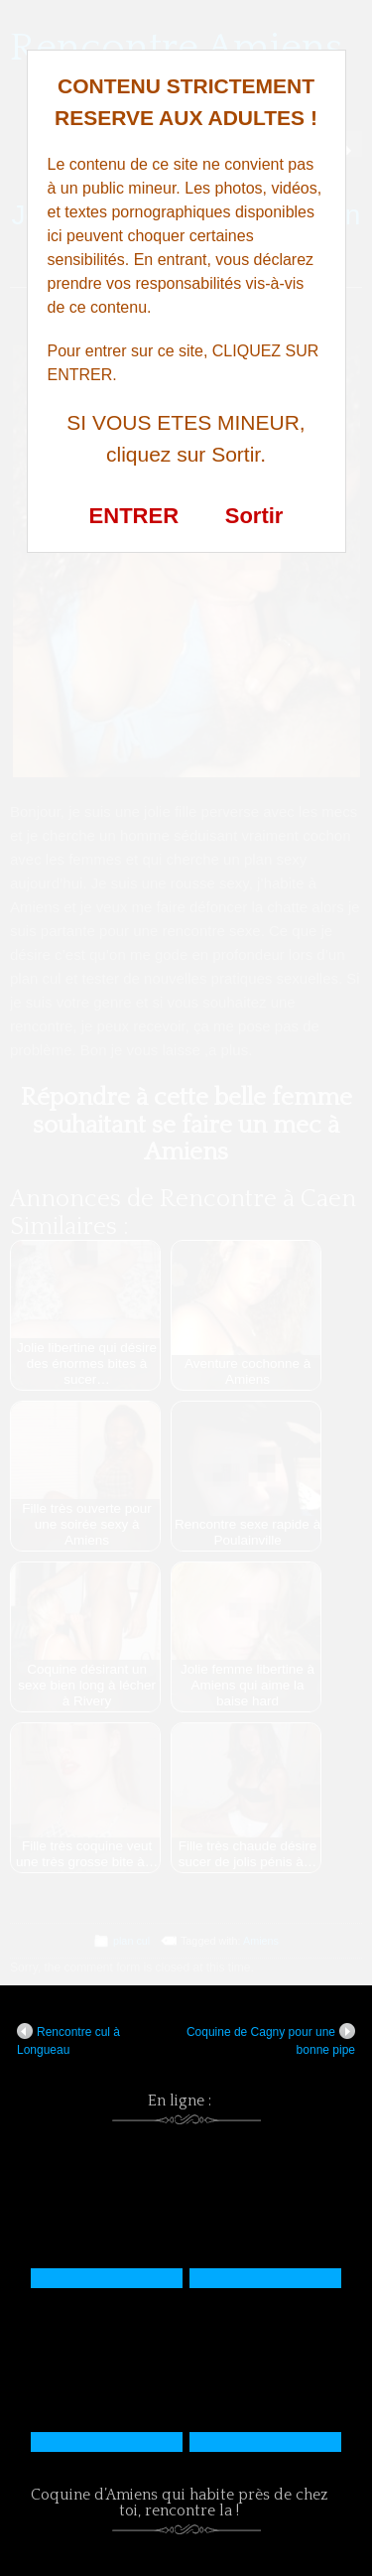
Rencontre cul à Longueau (68, 2040)
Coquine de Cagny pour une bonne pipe (270, 2040)
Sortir (254, 515)
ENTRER (134, 515)
